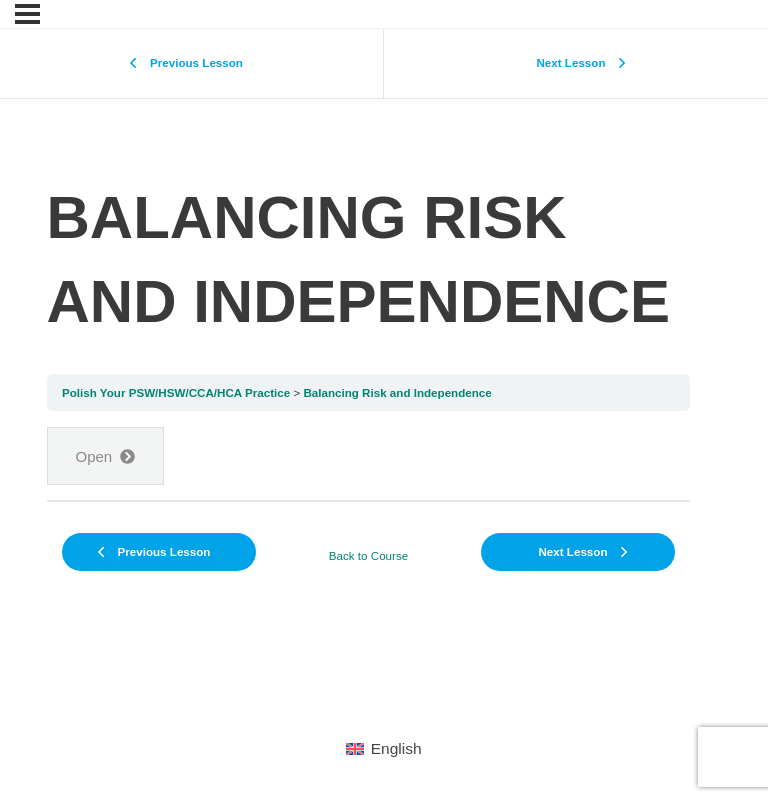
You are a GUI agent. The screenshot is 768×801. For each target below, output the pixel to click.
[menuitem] (383, 749)
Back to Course (368, 555)
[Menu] (27, 14)
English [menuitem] (396, 748)
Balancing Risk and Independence (397, 392)
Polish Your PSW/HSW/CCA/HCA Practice (176, 392)
